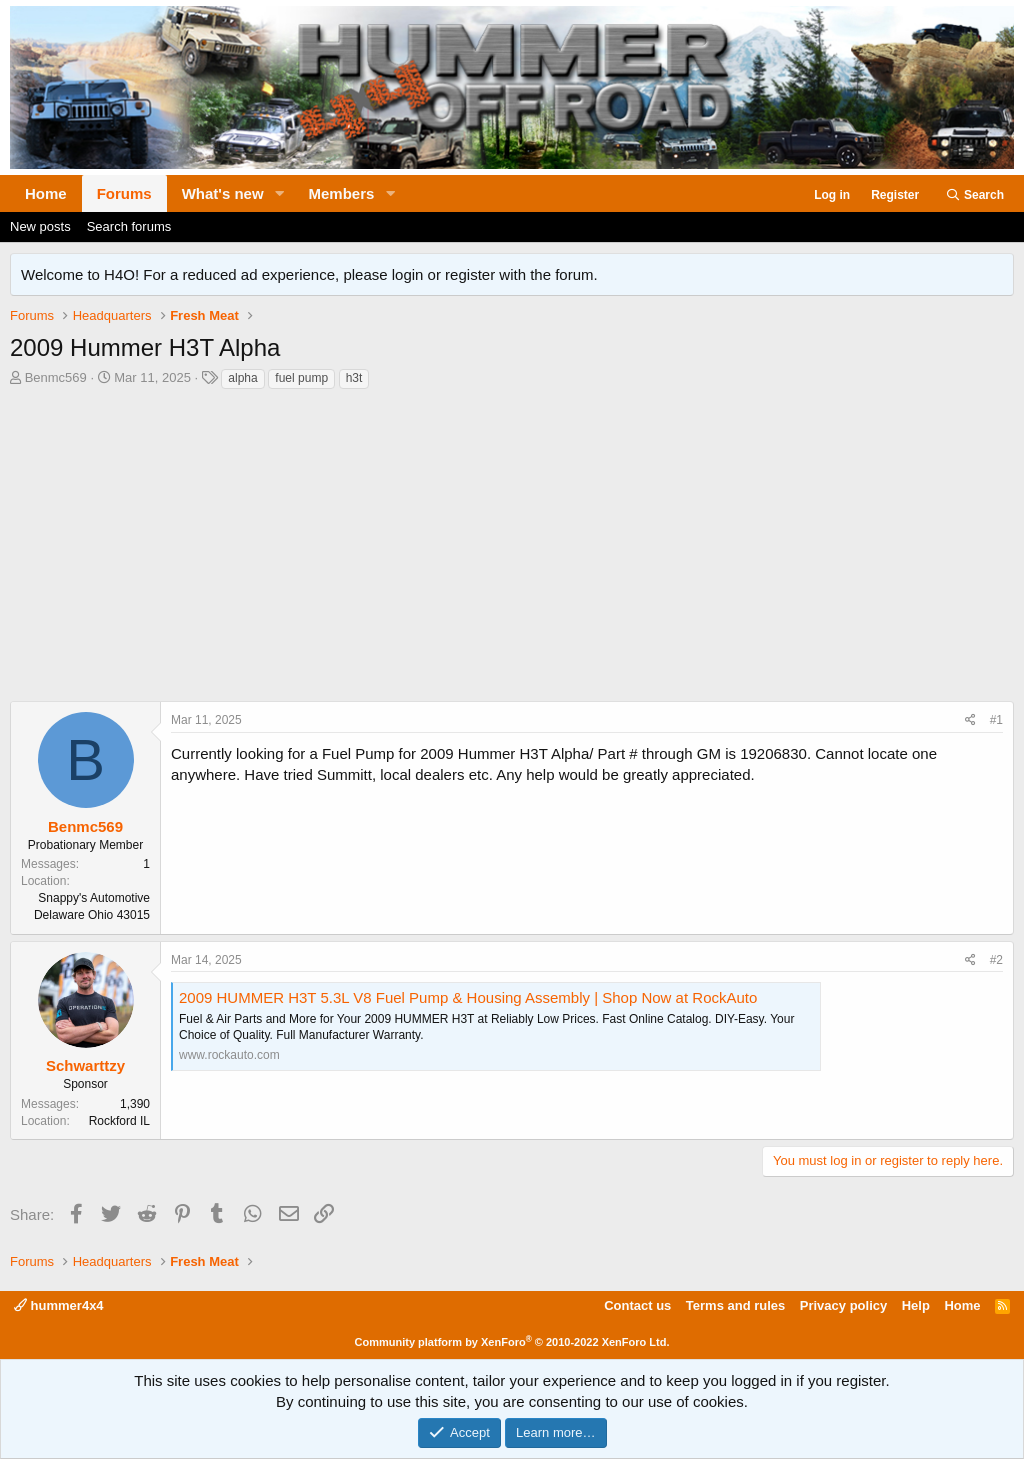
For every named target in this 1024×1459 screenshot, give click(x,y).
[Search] (974, 195)
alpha (242, 378)
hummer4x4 (59, 1305)
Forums (124, 193)
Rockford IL (119, 1121)
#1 (996, 720)
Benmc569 (56, 377)
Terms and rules (735, 1305)
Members (342, 193)
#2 (996, 960)
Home (46, 193)
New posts (40, 226)
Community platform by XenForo (512, 1342)
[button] (280, 193)
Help (916, 1305)
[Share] (970, 720)
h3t (354, 378)
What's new (223, 193)
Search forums (129, 226)
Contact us (637, 1305)
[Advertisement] (512, 551)
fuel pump (301, 378)
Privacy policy (843, 1305)
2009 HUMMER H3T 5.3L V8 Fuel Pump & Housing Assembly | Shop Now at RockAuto (468, 997)
